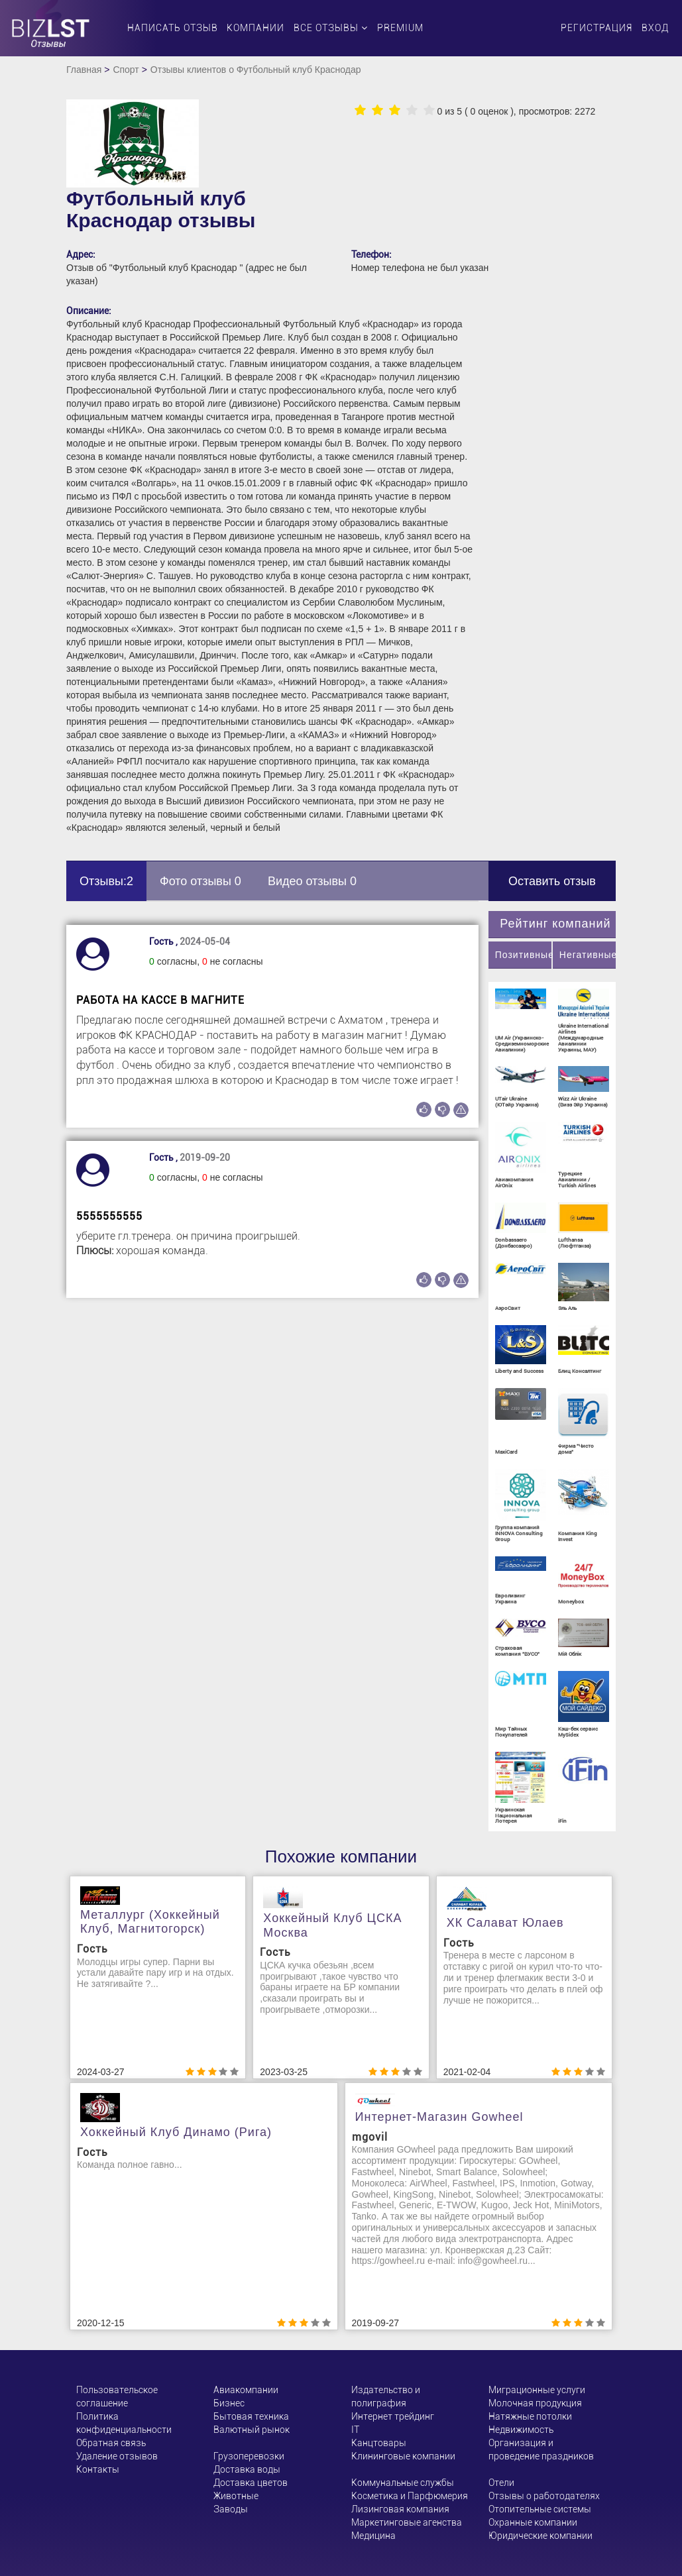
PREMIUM (400, 28)
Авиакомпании (245, 2390)
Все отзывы (331, 28)
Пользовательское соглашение (117, 2396)
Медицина (373, 2535)
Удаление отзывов (117, 2456)
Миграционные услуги (536, 2390)
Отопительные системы (539, 2509)
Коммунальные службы (402, 2482)
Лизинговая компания (400, 2509)
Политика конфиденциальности (124, 2423)
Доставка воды (246, 2469)
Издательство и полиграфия (385, 2396)
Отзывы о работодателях (544, 2496)
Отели (501, 2482)
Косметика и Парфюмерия (409, 2496)
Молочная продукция (535, 2403)
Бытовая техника (251, 2416)
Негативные (587, 954)
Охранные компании (532, 2522)
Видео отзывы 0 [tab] (312, 881)
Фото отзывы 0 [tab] (200, 881)
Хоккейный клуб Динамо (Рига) (176, 2132)
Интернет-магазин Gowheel (439, 2116)
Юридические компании (540, 2535)
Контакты (97, 2469)
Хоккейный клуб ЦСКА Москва (332, 1925)
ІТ (355, 2429)
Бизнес (229, 2403)
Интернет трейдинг (392, 2416)
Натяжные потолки (530, 2416)
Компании (255, 28)
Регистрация (596, 28)
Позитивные (523, 954)
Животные (235, 2496)
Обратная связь (111, 2443)
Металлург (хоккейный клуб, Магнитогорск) (150, 1922)
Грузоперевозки (248, 2456)
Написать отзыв (172, 28)
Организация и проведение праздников (541, 2449)
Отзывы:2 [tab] (106, 881)
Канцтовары (378, 2443)
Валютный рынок (251, 2429)
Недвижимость (520, 2429)
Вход (655, 28)
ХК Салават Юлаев (505, 1922)
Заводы (230, 2509)
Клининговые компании (403, 2456)
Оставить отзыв (552, 881)
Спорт (126, 69)
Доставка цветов (250, 2482)
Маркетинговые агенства (406, 2522)
